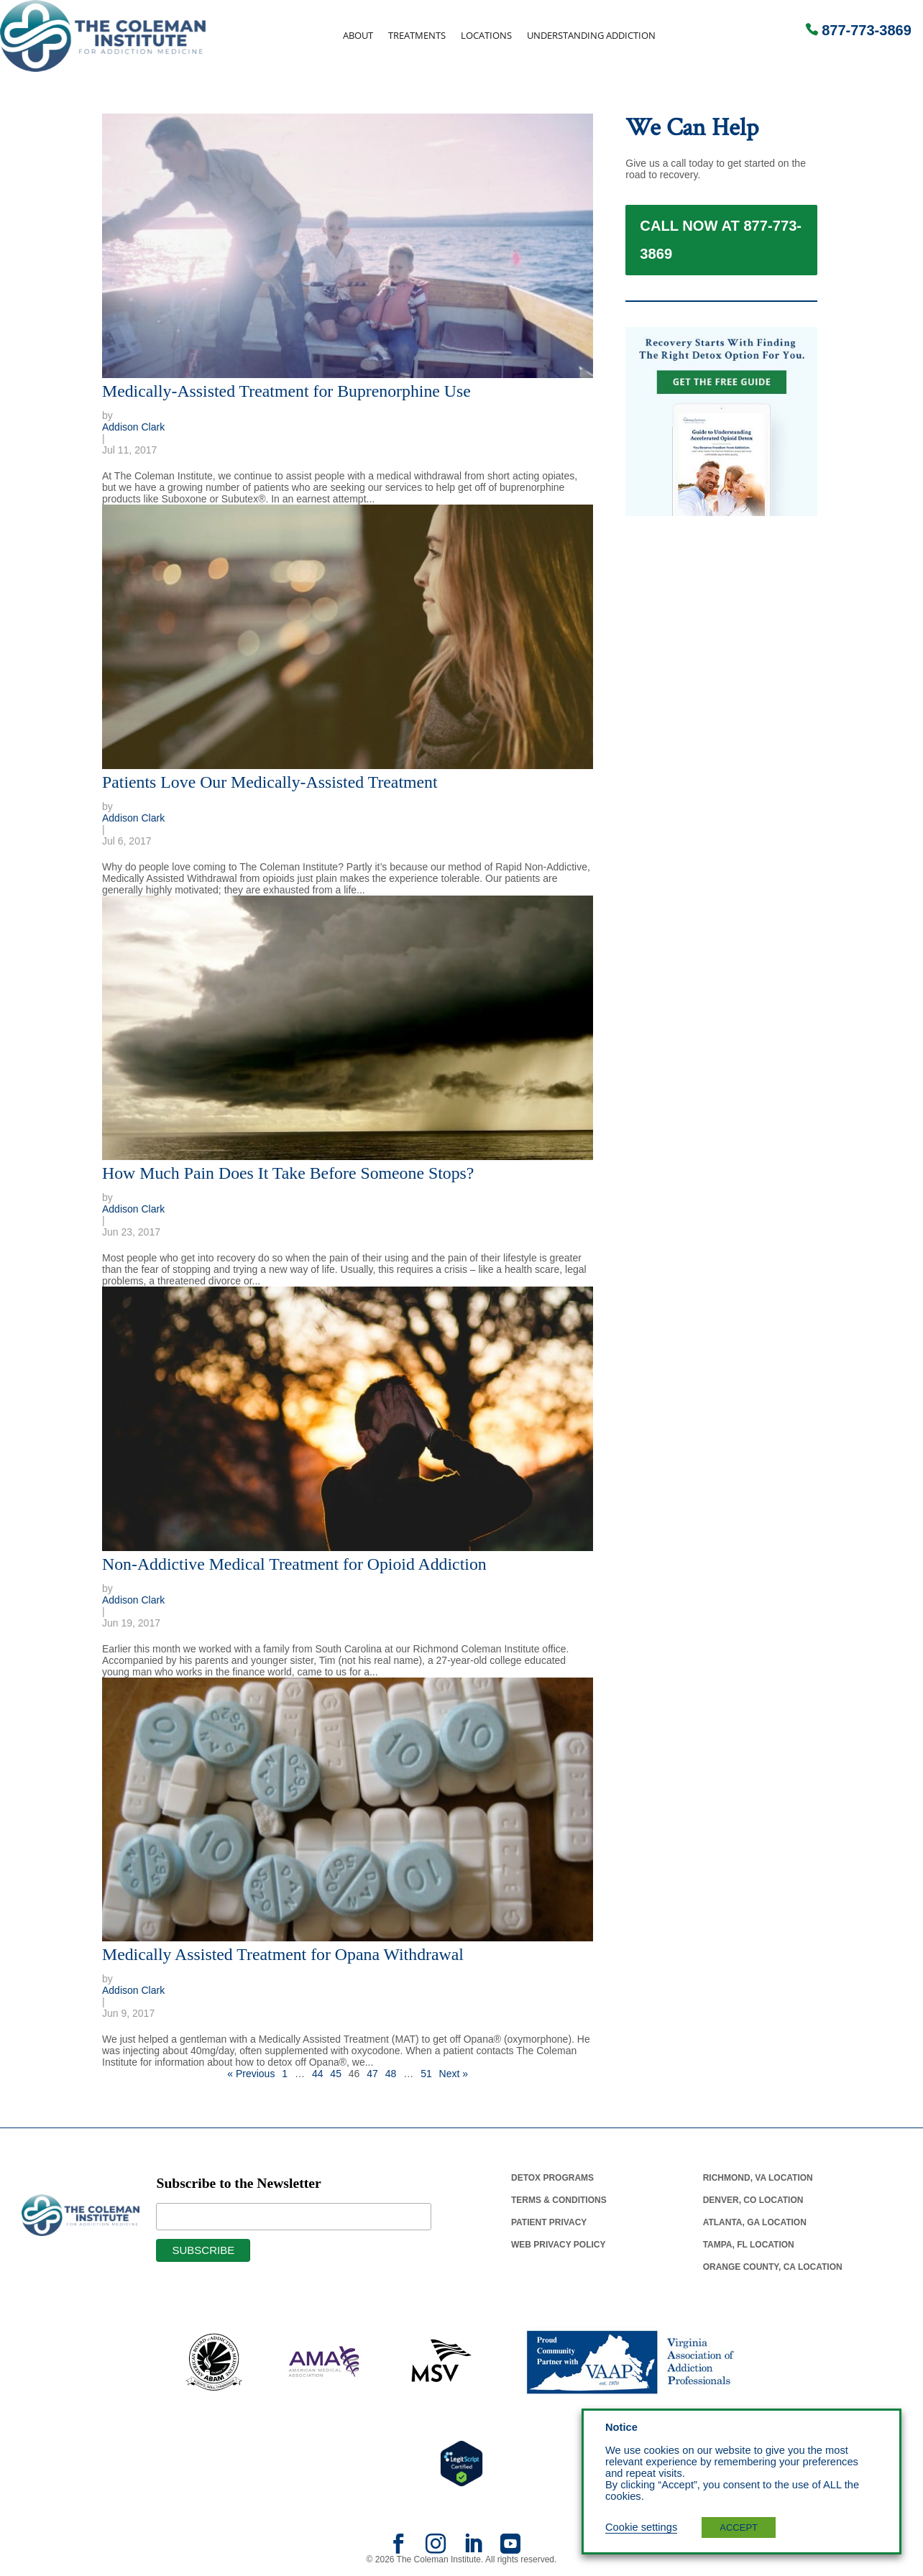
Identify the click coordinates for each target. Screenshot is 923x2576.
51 (426, 2073)
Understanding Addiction (591, 35)
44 (317, 2073)
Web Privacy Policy (558, 2245)
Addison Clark (133, 427)
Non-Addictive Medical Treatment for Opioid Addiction (294, 1564)
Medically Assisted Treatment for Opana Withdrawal (283, 1954)
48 (391, 2073)
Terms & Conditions (559, 2200)
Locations (486, 35)
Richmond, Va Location (758, 2178)
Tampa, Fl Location (748, 2245)
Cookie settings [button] (641, 2527)
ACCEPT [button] (739, 2527)
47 (372, 2073)
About (358, 35)
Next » (453, 2073)
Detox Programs (552, 2178)
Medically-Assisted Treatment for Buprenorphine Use (286, 391)
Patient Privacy (549, 2222)
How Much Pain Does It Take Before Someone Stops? (288, 1173)
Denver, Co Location (753, 2200)
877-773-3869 (866, 30)
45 (335, 2073)
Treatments (417, 35)
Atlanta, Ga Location (755, 2222)
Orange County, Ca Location (772, 2267)
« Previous (251, 2073)
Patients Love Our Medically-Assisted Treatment (270, 782)
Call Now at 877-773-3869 (721, 248)
